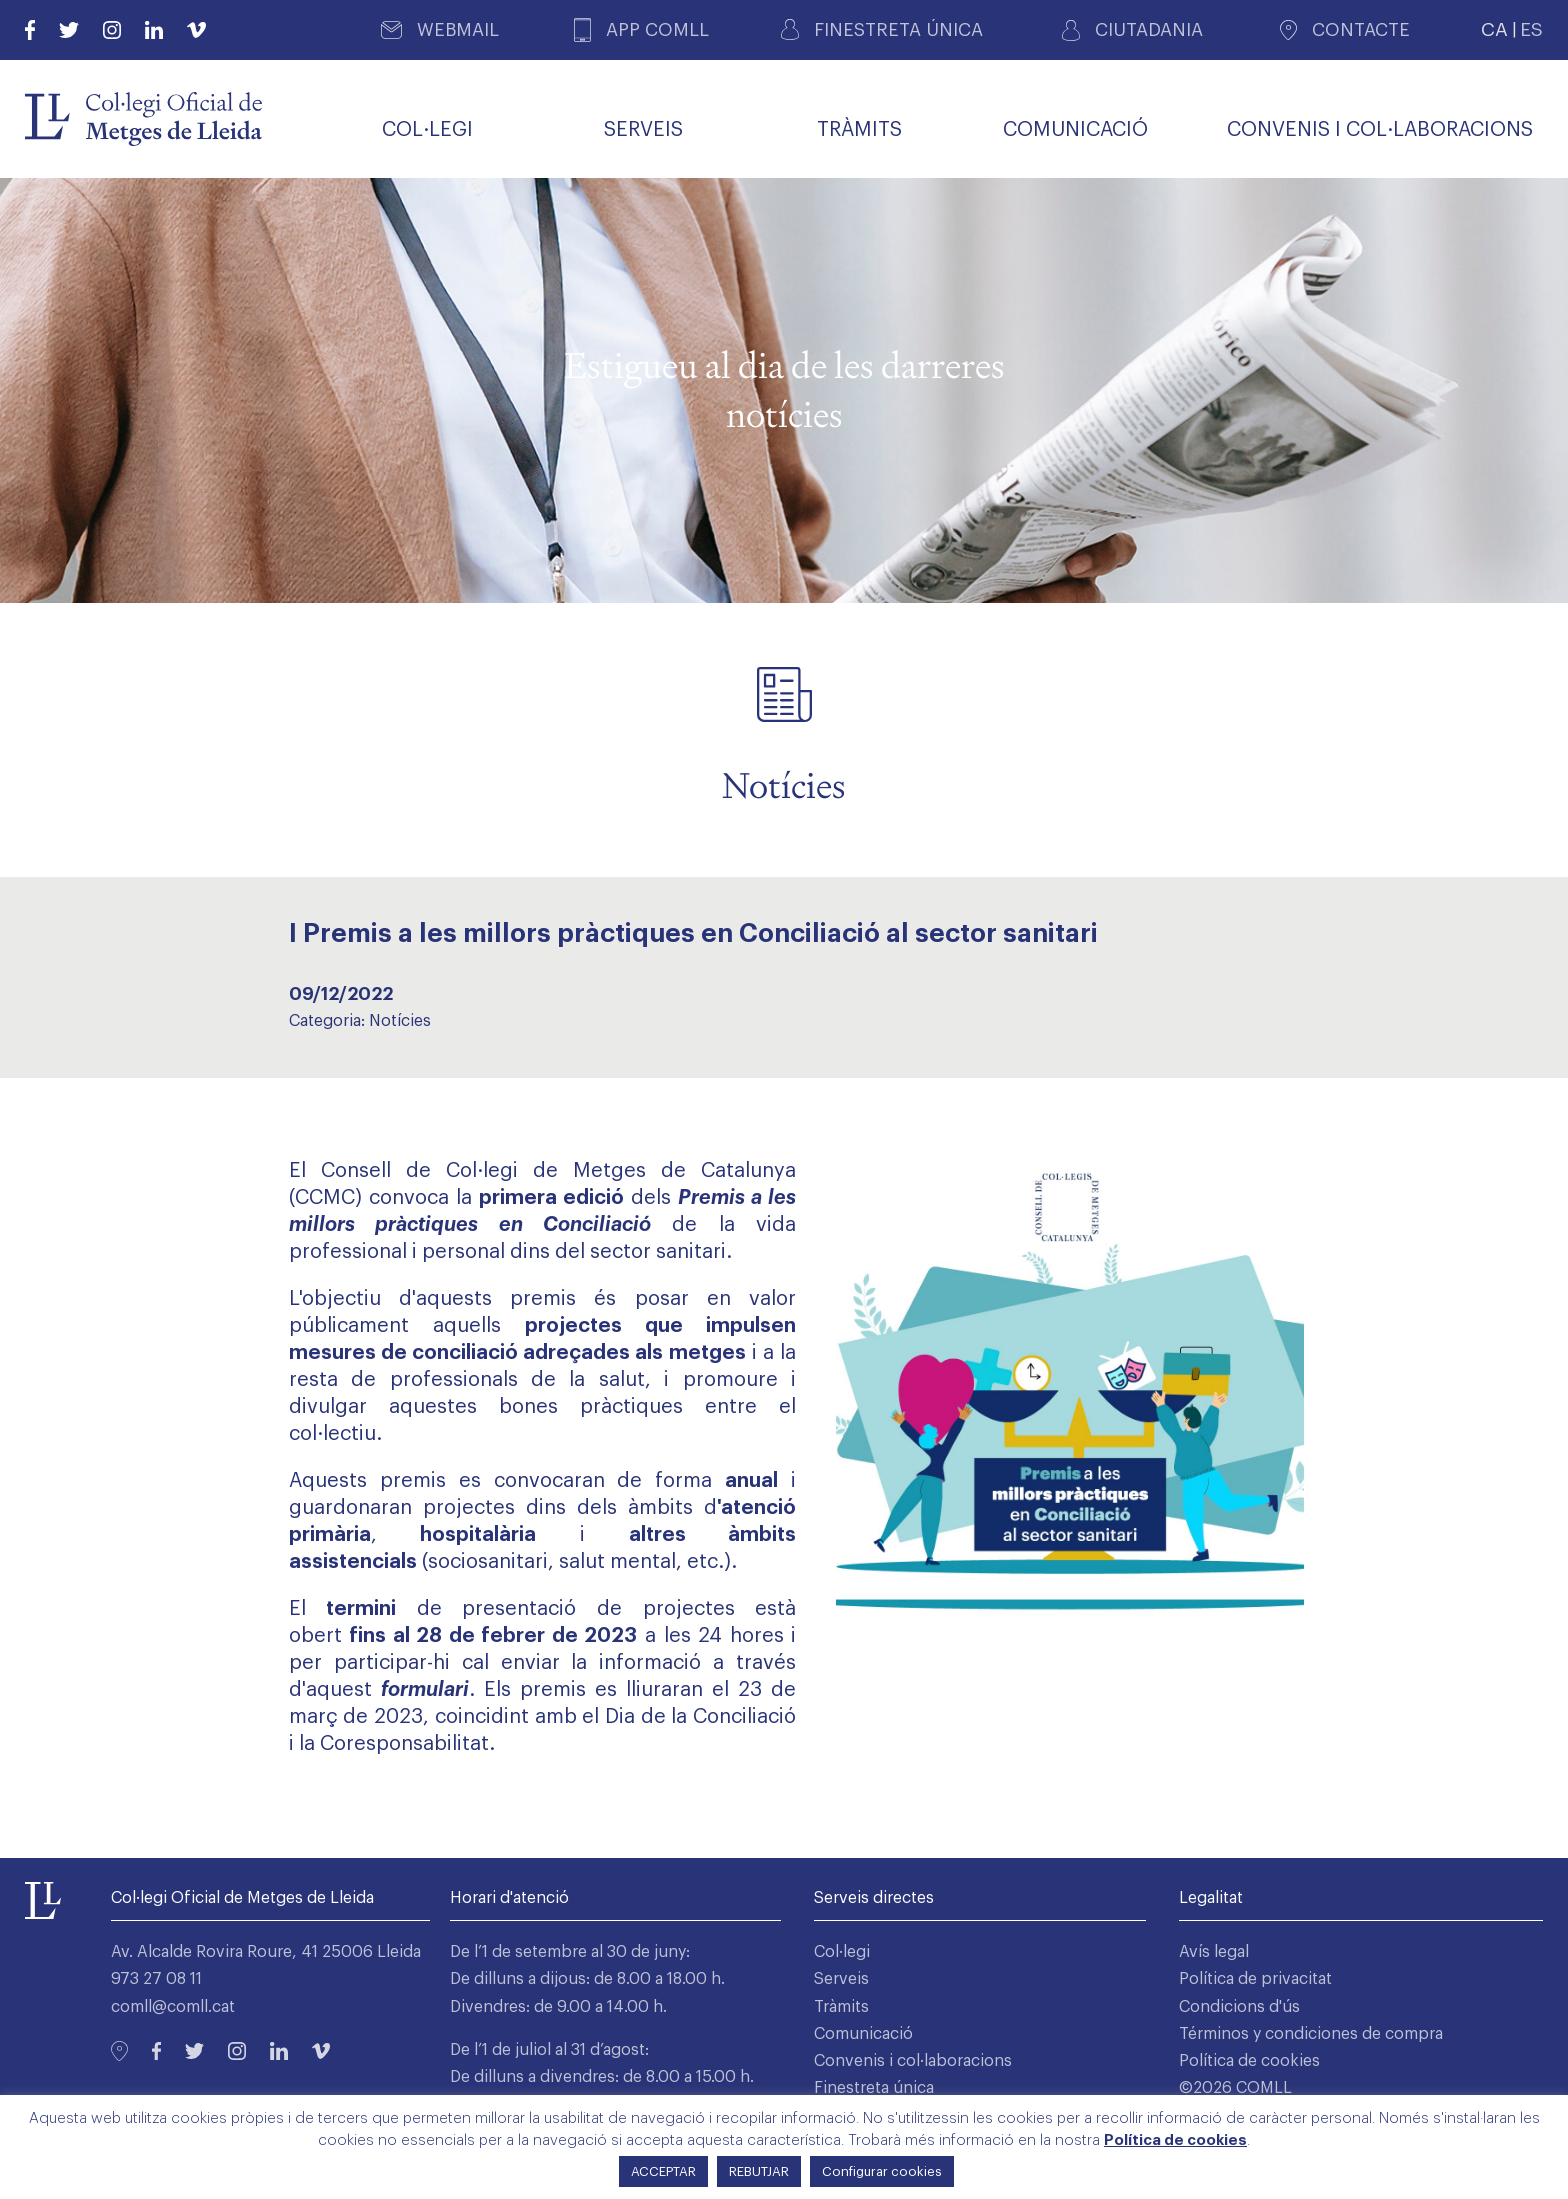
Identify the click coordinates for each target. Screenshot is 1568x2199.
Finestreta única (874, 2088)
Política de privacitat (1255, 1979)
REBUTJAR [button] (759, 2171)
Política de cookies (1249, 2061)
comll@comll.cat (173, 2007)
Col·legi (842, 1952)
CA (1494, 29)
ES (1531, 29)
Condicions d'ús (1239, 2007)
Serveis (841, 1979)
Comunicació (863, 2034)
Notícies (400, 1021)
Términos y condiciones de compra (1311, 2034)
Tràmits (841, 2007)
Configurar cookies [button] (882, 2171)
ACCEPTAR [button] (663, 2171)
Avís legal (1214, 1952)
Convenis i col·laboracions (913, 2061)
